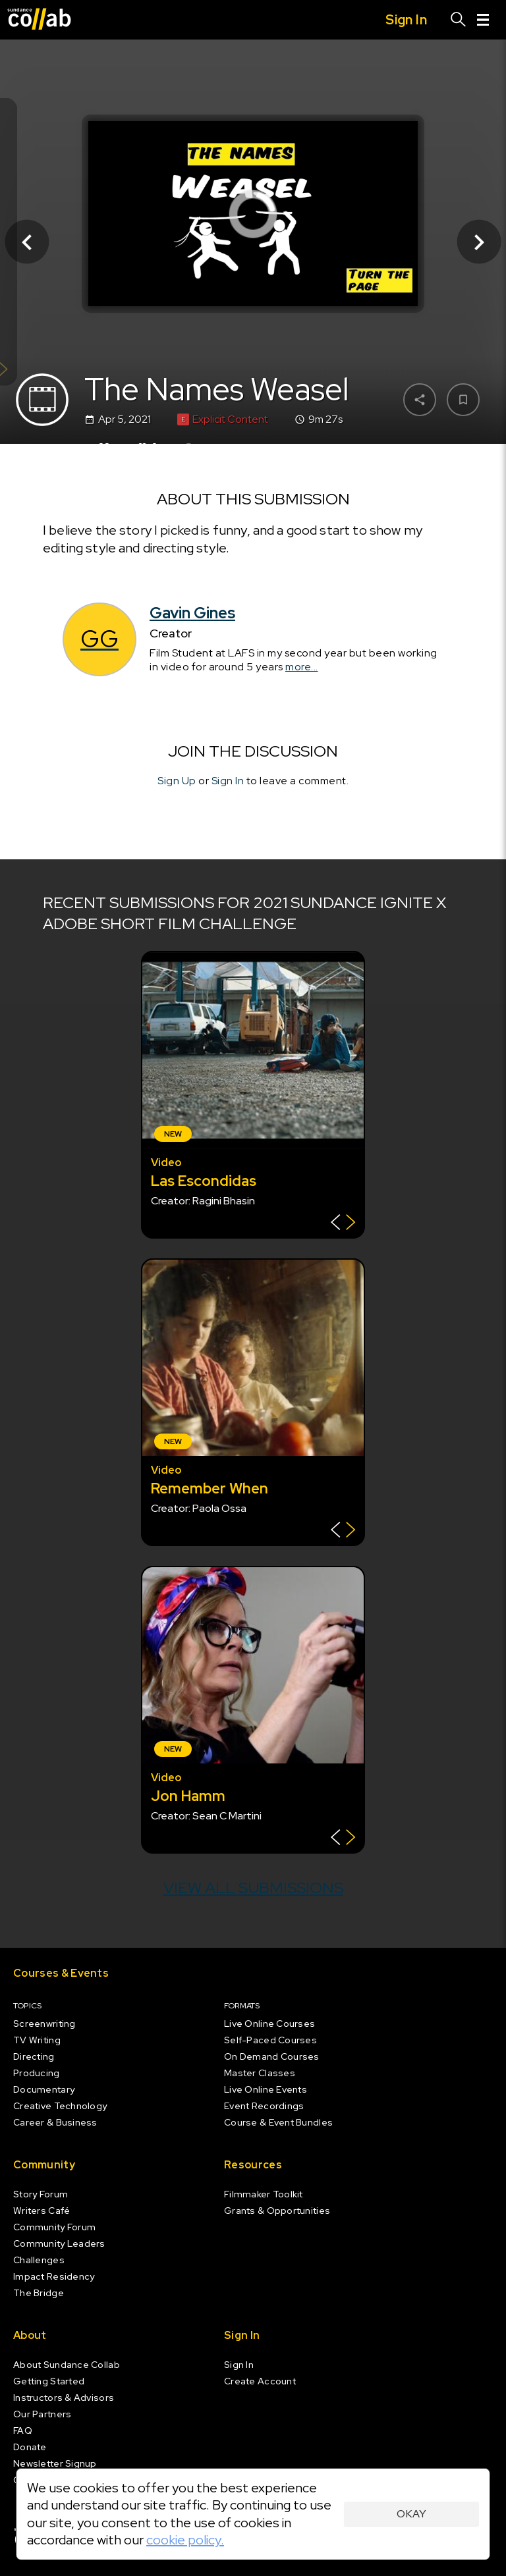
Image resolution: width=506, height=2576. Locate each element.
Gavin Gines (192, 613)
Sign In (227, 781)
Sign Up (176, 781)
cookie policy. (185, 2539)
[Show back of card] (343, 1223)
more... (301, 667)
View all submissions (253, 1887)
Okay (411, 2514)
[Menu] (483, 20)
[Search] (458, 20)
